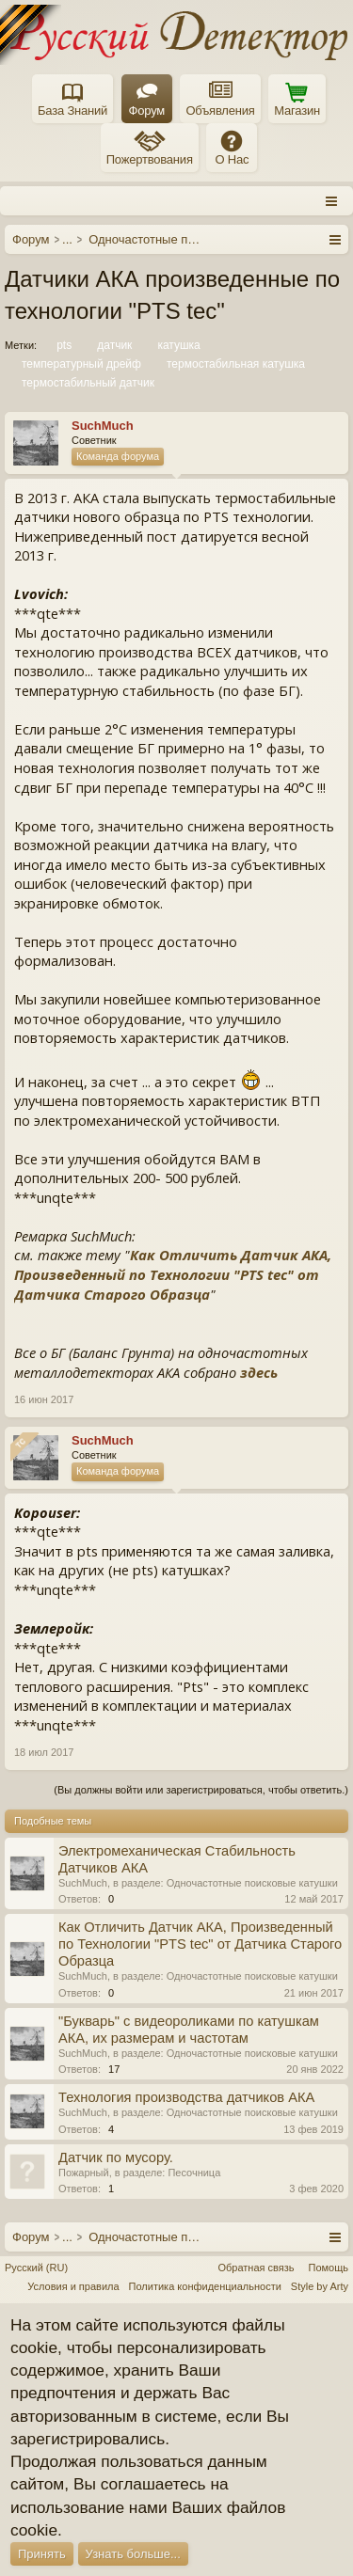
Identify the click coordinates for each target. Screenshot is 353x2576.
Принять (42, 2554)
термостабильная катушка (234, 364)
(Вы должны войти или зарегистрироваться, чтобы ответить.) (201, 1789)
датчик (113, 345)
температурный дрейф (80, 364)
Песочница (194, 2172)
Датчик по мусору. (115, 2157)
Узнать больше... (133, 2554)
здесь (259, 1372)
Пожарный (83, 2172)
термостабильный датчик (86, 382)
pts (63, 345)
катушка (177, 345)
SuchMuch (82, 1883)
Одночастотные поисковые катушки (252, 1883)
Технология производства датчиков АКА (186, 2097)
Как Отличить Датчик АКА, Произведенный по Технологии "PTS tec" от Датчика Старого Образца (172, 1274)
